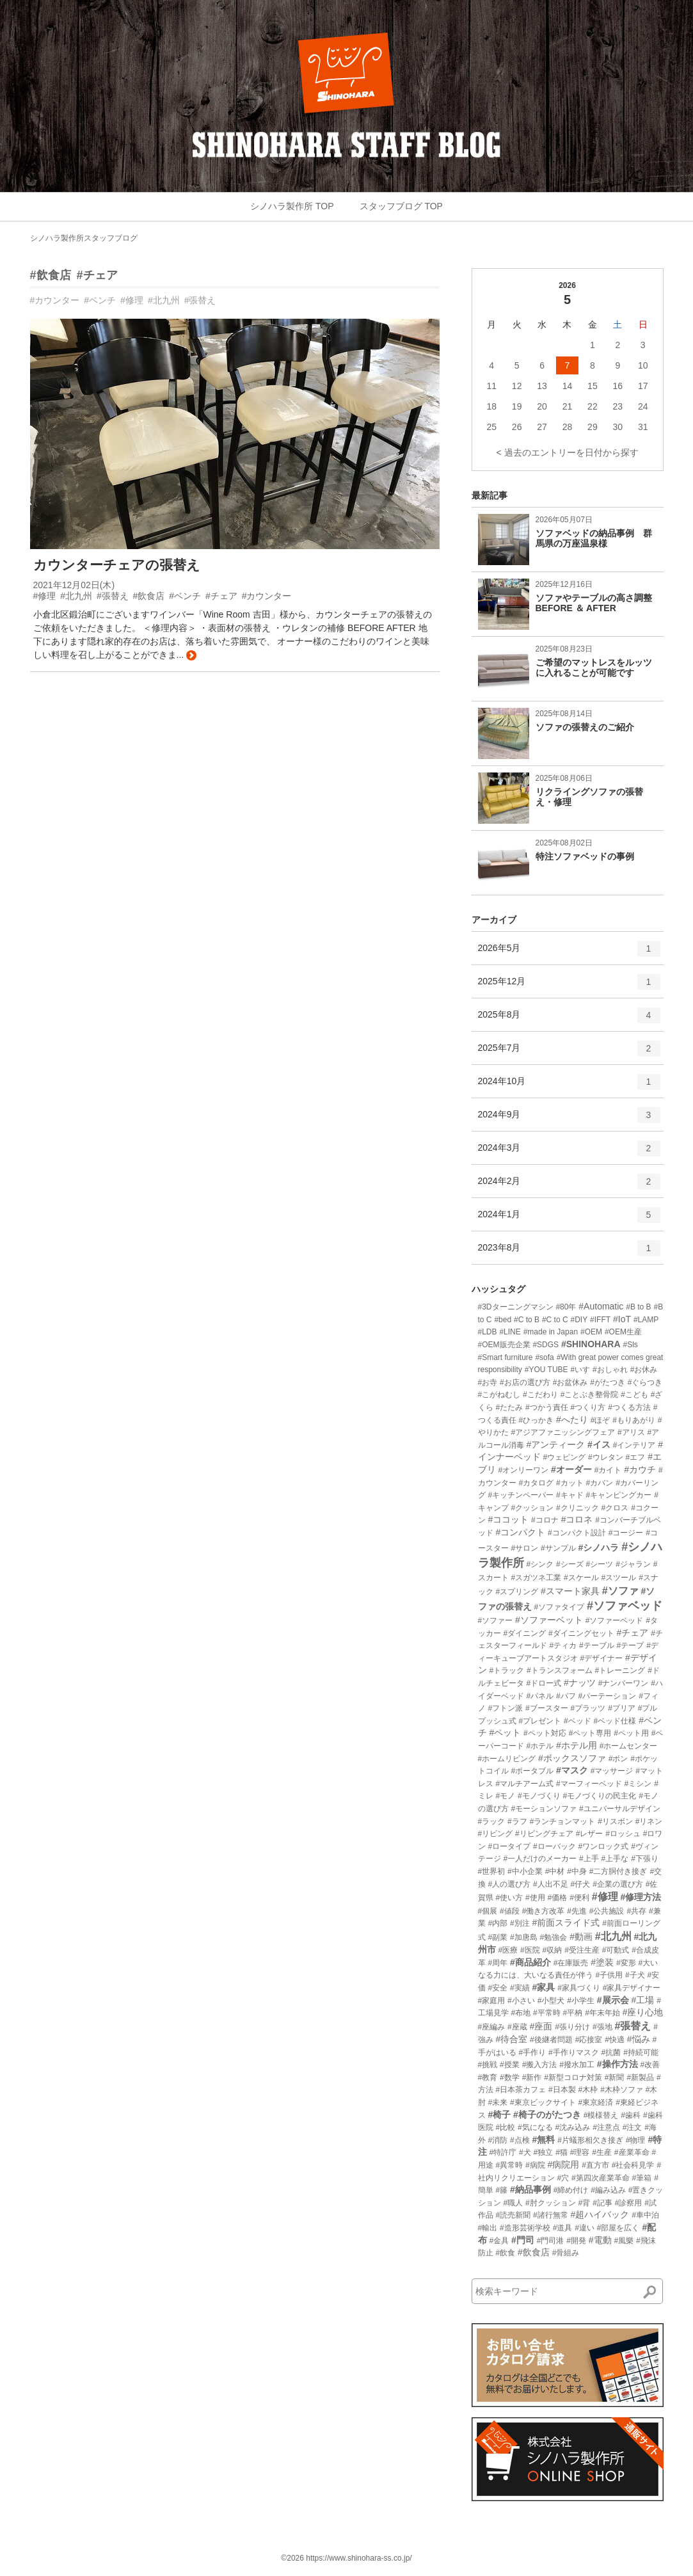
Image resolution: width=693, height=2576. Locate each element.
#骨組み (566, 2252)
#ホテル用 (576, 1745)
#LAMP (645, 1319)
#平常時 (547, 2012)
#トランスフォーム (560, 1670)
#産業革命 (631, 2152)
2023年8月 (569, 1252)
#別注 (520, 1923)
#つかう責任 (546, 1407)
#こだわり (540, 1394)
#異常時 (509, 2165)
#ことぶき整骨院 (590, 1394)
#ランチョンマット (563, 1821)
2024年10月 (569, 1086)
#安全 (497, 1987)
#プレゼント (539, 1720)
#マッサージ (612, 1770)
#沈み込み (573, 2127)
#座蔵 (517, 2026)
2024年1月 (569, 1219)
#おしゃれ (610, 1369)
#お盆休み (570, 1382)
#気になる (535, 2127)
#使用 (535, 1897)
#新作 (532, 2077)
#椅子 (499, 2114)
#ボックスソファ (572, 1758)
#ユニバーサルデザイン (619, 1808)
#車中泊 (645, 2215)
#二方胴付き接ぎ (618, 1871)
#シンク (540, 1564)
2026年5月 (569, 953)
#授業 (510, 2064)
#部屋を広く (618, 2227)
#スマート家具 (570, 1591)
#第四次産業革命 (600, 2177)
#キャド (570, 1495)
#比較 (505, 2127)
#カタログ (536, 1482)
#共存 (636, 1911)
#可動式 (616, 1950)
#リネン (649, 1821)
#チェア (97, 275)
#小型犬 (551, 2000)
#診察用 (628, 2202)
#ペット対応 (544, 1733)
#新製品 (640, 2077)
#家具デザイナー (632, 1987)
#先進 (577, 1911)
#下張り (644, 1858)
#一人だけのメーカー (540, 1858)
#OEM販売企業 (504, 1344)
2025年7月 (569, 1053)
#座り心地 (643, 2012)
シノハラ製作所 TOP (291, 206)
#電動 (600, 2240)
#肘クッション (550, 2202)
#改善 (650, 2064)
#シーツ (600, 1564)
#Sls (630, 1344)
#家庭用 (492, 2000)
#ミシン (638, 1783)
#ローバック (554, 1846)
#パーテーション (607, 1696)
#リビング (495, 1833)
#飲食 (505, 2252)
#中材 (555, 1871)
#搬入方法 (539, 2064)
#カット (570, 1482)
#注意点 (606, 2127)
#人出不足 (550, 1884)
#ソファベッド (624, 1605)
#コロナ (545, 1520)
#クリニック (577, 1507)
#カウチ (640, 1469)
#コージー (626, 1532)
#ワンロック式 (603, 1846)
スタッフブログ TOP (401, 206)
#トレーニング (620, 1670)
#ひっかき (536, 1420)
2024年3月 (569, 1152)
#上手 (589, 1858)
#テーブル (596, 1645)
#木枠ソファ (621, 2089)
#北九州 (164, 300)
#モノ (505, 1795)
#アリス (631, 1432)
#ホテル (540, 1745)
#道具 (563, 2227)
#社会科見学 (633, 2165)
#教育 (488, 2077)
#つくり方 (588, 1407)
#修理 (131, 300)
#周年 (497, 1962)
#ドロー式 (543, 1683)
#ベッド (577, 1720)
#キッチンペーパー (521, 1495)
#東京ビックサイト (543, 2102)
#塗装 (602, 1962)
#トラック (506, 1670)
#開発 (576, 2240)
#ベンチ (100, 300)
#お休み (644, 1369)
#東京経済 (596, 2102)
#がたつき (607, 1382)
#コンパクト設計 (577, 1532)
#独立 (544, 2152)
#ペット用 (631, 1733)
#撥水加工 (576, 2064)
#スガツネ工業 (536, 1577)
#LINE (509, 1331)
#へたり (572, 1419)
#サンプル (558, 1548)
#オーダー (571, 1469)
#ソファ (620, 1590)
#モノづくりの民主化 (600, 1795)
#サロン (524, 1548)
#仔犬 (581, 1884)
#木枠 (588, 2089)
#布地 (520, 2012)
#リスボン (615, 1821)
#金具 (499, 2240)
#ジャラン (633, 1564)
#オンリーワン (523, 1470)
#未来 (497, 2102)
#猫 (561, 2152)
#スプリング (516, 1591)
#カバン (600, 1482)
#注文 (632, 2127)
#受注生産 (582, 1950)
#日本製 (562, 2089)
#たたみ (509, 1407)
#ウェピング (564, 1457)
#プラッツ (588, 1708)
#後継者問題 (551, 2039)
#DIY (579, 1319)
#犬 (525, 2152)
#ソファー (495, 1620)
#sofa (544, 1357)
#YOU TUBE (546, 1369)
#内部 (497, 1923)
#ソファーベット (549, 1620)
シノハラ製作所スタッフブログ (84, 238)
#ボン (618, 1758)
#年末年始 (602, 2012)
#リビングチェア (544, 1833)
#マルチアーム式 (524, 1783)
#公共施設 (607, 1911)
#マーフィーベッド (589, 1783)
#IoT (622, 1319)
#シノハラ (598, 1547)
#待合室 (511, 2039)
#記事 (602, 2202)
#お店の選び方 (525, 1382)
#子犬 (635, 1975)
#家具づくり (578, 1987)
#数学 (510, 2077)
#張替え (200, 300)
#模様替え (601, 2115)
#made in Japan (550, 1331)
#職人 (513, 2202)
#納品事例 (530, 2189)
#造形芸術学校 (525, 2227)
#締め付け (571, 2190)
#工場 (643, 2000)
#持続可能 (640, 2052)
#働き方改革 (543, 1911)
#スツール (619, 1577)
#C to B (526, 1319)
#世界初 (492, 1871)
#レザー (589, 1833)
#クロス (615, 1507)
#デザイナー (601, 1658)
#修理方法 (641, 1897)
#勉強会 (554, 1937)
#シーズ (570, 1564)
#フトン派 (505, 1708)
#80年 (565, 1306)
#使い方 (509, 1897)
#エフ (636, 1457)
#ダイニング (524, 1633)
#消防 (497, 2140)
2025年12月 (569, 986)
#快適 (615, 2039)
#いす (580, 1369)
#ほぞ (600, 1420)
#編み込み (608, 2190)
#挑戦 (488, 2064)
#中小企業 (525, 1871)
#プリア (621, 1708)
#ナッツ (580, 1682)
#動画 (581, 1937)
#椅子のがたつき (547, 2114)
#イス (598, 1444)
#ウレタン (605, 1457)
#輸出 (488, 2227)
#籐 (501, 2190)
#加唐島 (524, 1937)
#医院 (530, 1950)
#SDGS (545, 1344)
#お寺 (488, 1382)
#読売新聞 (512, 2215)
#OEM (591, 1331)
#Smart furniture (505, 1357)
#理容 (580, 2152)
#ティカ (563, 1645)
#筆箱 (642, 2177)
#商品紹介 (530, 1962)
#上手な (615, 1858)
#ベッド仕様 (615, 1720)
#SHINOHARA (591, 1344)
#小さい (521, 2000)
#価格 (558, 1897)
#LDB (487, 1331)
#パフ (566, 1696)
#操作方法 (617, 2064)
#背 (584, 2202)
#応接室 (589, 2039)
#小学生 (580, 2000)
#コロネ (577, 1519)
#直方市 (595, 2165)
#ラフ (517, 1821)
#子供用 (609, 1975)
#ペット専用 (590, 1733)
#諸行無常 (550, 2215)
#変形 (626, 1962)
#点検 (520, 2140)
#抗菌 (611, 2052)
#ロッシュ (623, 1833)
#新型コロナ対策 (573, 2077)
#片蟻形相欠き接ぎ (590, 2140)
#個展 (488, 1911)
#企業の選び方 (618, 1884)
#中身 (577, 1871)
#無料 (543, 2139)
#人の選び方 (509, 1884)
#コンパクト (520, 1532)
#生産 (602, 2152)
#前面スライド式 (566, 1922)
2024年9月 (569, 1119)
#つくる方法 (629, 1407)
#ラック (492, 1821)
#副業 (497, 1937)
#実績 (520, 1987)
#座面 (541, 2026)
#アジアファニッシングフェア (563, 1432)
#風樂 (624, 2240)
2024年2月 (569, 1186)
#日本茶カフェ (520, 2089)
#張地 (602, 2026)
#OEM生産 (623, 1331)
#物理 (636, 2140)
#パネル (540, 1696)
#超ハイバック (600, 2214)
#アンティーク (555, 1444)
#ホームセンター (629, 1745)
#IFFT (600, 1319)
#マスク (572, 1770)
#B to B (638, 1306)
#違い (584, 2227)
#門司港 (550, 2240)
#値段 (510, 1911)
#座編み (492, 2026)
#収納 (552, 1950)
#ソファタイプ (559, 1607)
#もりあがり (633, 1420)
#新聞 (615, 2077)
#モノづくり (539, 1795)
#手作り (532, 2052)
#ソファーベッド (614, 1620)
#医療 (508, 1950)
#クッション (532, 1507)
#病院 (535, 2165)
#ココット (508, 1519)
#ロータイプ (509, 1846)
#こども (634, 1394)
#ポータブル (532, 1770)
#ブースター (546, 1708)
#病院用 (564, 2164)
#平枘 (573, 2012)
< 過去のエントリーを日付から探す (567, 452)
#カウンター (55, 300)
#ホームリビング (507, 1758)
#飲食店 (50, 275)
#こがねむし (499, 1394)
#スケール (581, 1577)
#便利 (579, 1897)
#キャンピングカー (619, 1495)
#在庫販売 (571, 1962)
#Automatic (600, 1306)
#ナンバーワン (623, 1683)
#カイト (608, 1470)
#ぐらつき (645, 1382)
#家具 (543, 1987)
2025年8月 (569, 1019)
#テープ (630, 1645)
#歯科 (631, 2115)
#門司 (522, 2240)
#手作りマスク (573, 2052)
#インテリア (634, 1445)
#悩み (638, 2039)
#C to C (555, 1319)
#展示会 (613, 2000)
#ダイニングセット (581, 1633)
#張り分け (572, 2026)
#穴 (563, 2177)
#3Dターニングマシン (516, 1306)
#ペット (505, 1732)
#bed (502, 1319)
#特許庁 (502, 2152)
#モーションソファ (544, 1808)
